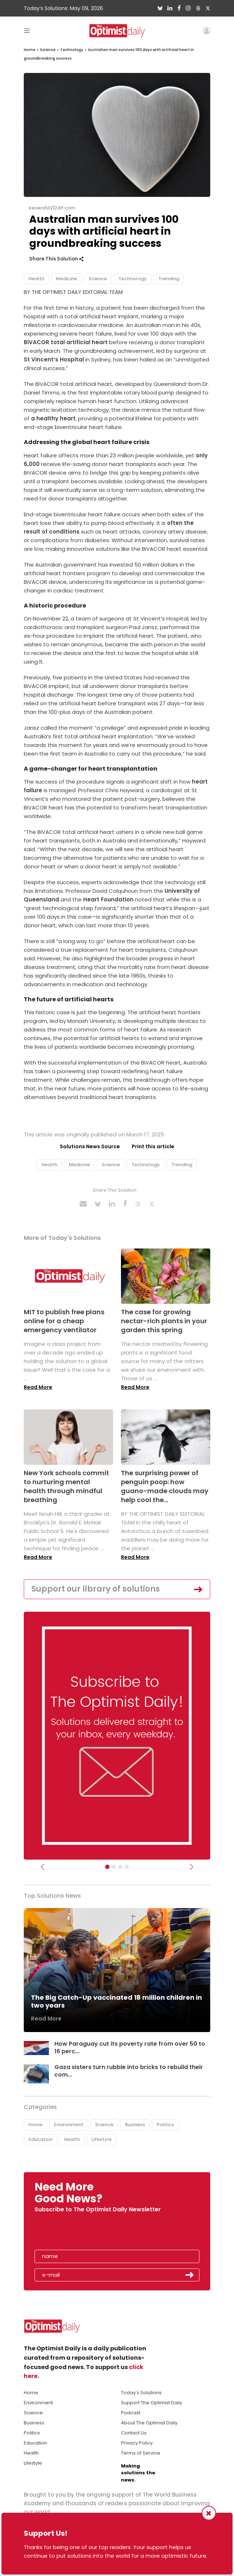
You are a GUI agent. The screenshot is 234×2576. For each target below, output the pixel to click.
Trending (168, 278)
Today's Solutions (141, 2392)
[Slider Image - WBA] (114, 1867)
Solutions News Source (90, 1146)
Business (135, 2124)
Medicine (66, 278)
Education (40, 2139)
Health (36, 278)
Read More (38, 1387)
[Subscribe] (107, 1867)
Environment (69, 2124)
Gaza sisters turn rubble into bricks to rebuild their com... (128, 2071)
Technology (71, 49)
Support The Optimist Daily (151, 2402)
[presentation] (76, 2233)
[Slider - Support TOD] (120, 1867)
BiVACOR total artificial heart (66, 342)
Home (29, 49)
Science (47, 49)
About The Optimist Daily (149, 2422)
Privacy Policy (137, 2442)
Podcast (130, 2412)
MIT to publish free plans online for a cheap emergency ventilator (64, 1320)
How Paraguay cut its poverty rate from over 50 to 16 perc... (129, 2047)
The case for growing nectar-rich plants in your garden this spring (164, 1320)
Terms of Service (140, 2453)
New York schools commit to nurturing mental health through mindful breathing (66, 1486)
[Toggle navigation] (27, 30)
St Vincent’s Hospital (54, 359)
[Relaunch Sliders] (127, 1867)
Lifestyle (101, 2139)
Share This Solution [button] (56, 258)
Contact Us (134, 2432)
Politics (165, 2124)
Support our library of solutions (95, 1588)
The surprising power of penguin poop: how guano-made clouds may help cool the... (164, 1486)
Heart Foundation (108, 899)
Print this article (153, 1146)
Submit (189, 2275)
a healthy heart (53, 418)
